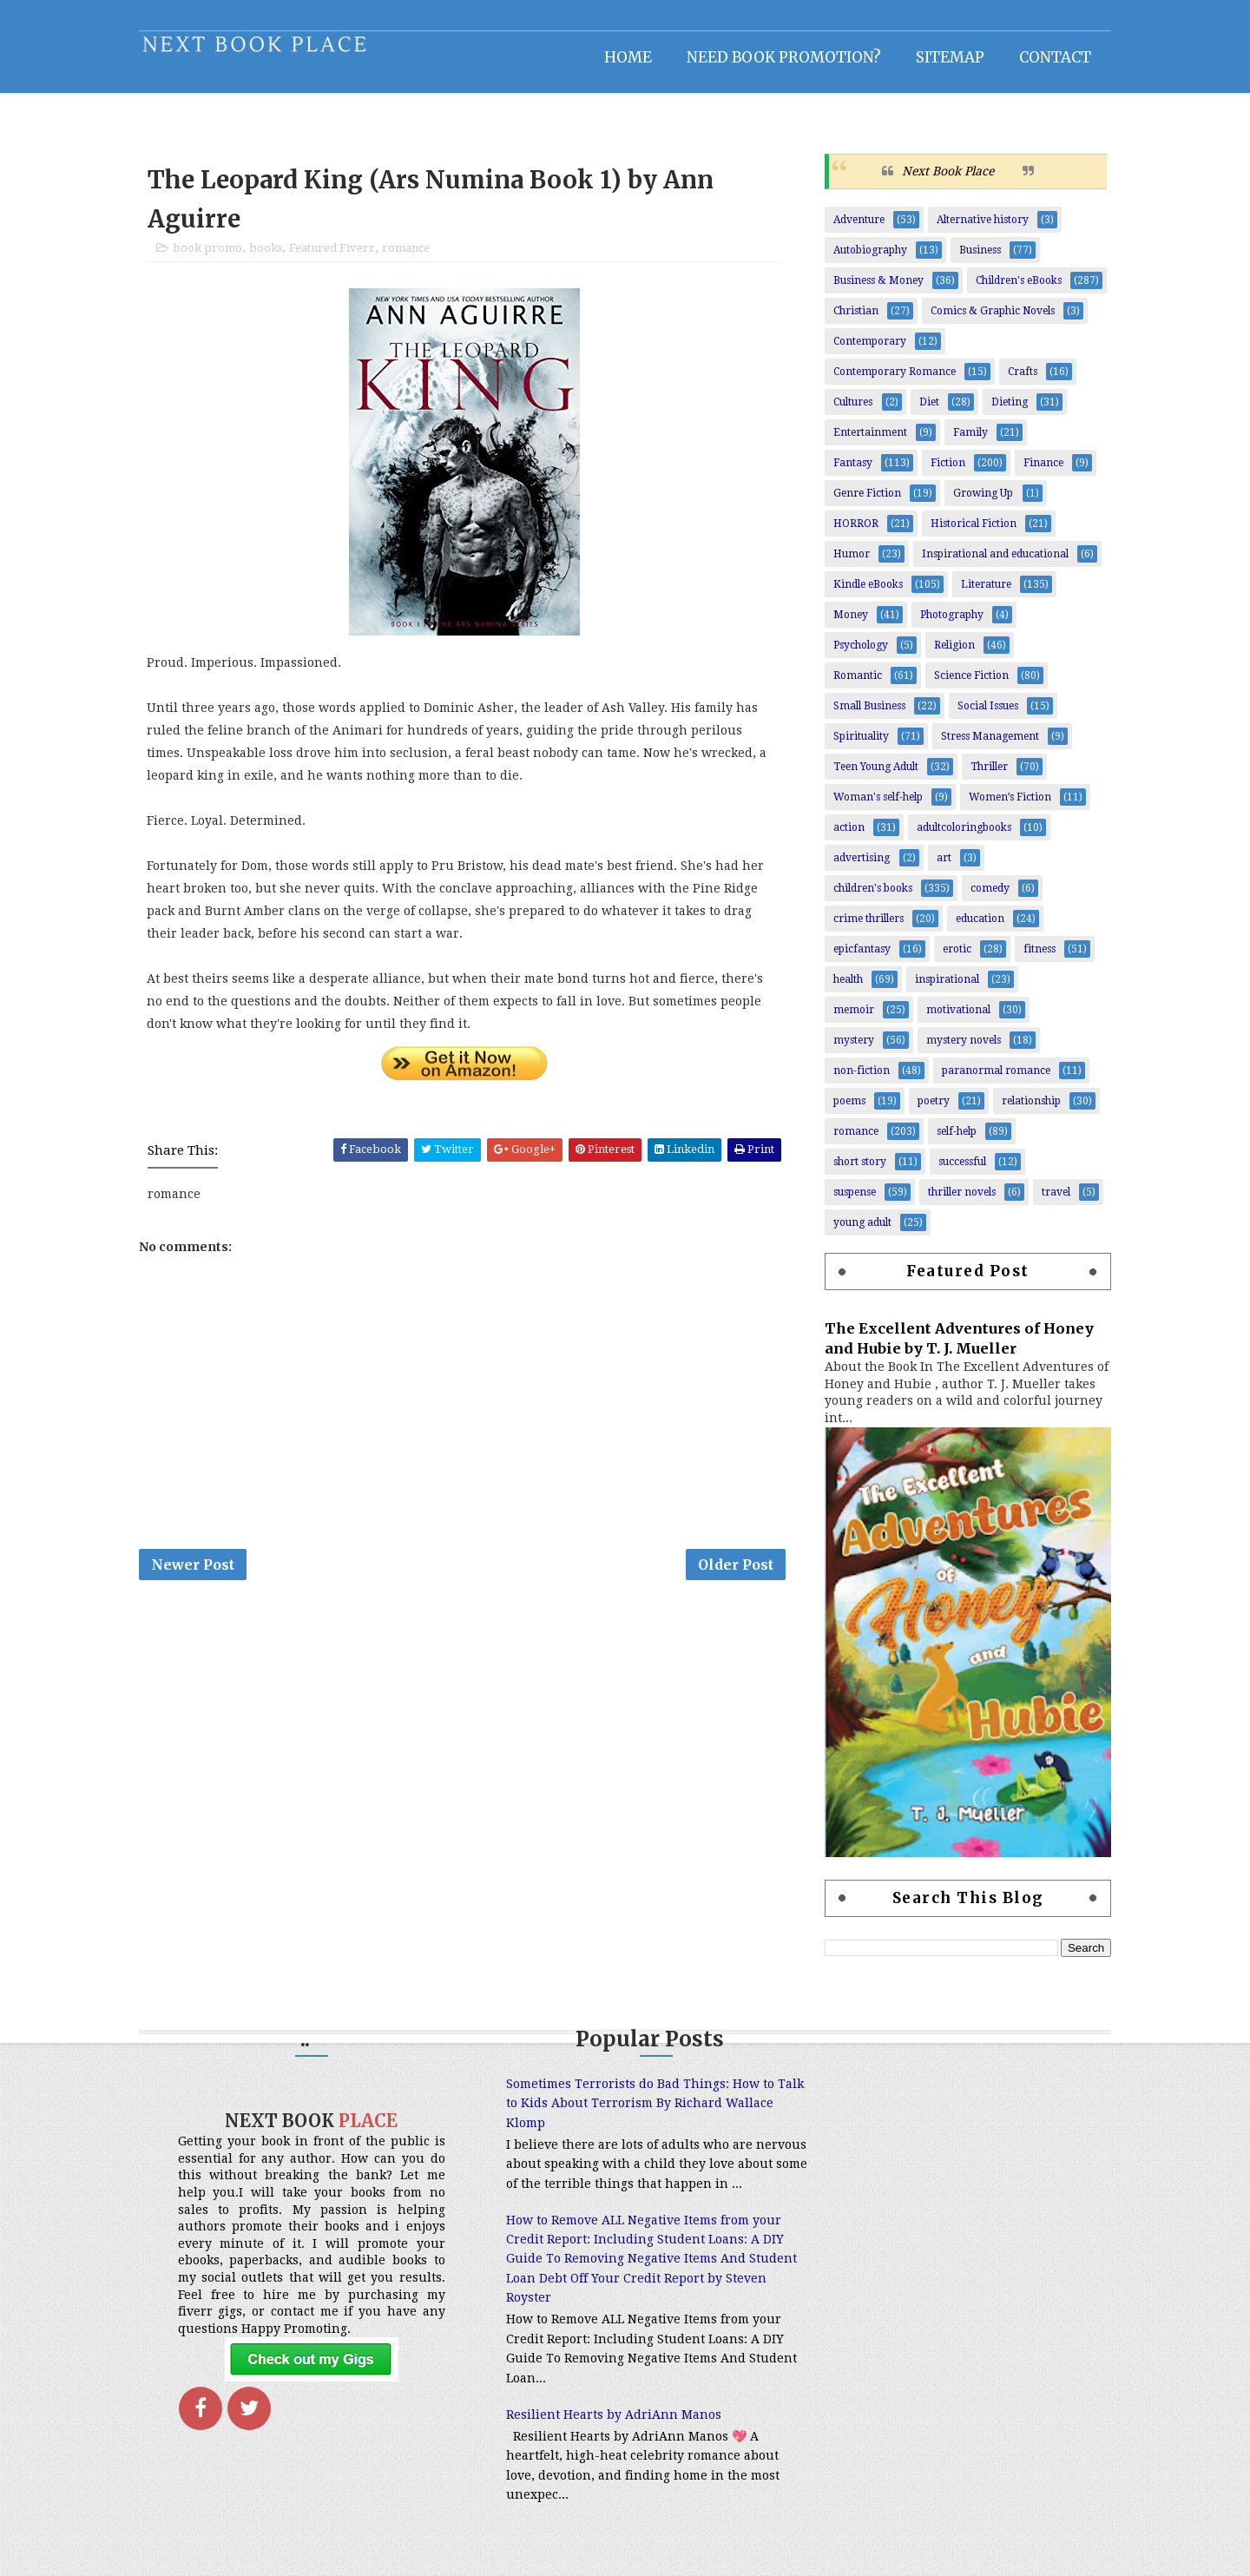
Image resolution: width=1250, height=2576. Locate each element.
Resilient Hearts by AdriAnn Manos (589, 2443)
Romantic (853, 685)
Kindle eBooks (863, 594)
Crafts (1018, 381)
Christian (851, 320)
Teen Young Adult (871, 776)
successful (958, 1171)
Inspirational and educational (991, 563)
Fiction (943, 472)
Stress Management (986, 746)
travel (1051, 1202)
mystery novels (959, 1050)
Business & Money (874, 290)
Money (846, 624)
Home (624, 56)
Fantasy (848, 472)
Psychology (856, 655)
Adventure (854, 229)
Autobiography (866, 260)
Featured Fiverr (336, 258)
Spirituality (857, 746)
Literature (982, 594)
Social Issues (983, 715)
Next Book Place (944, 180)
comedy (985, 898)
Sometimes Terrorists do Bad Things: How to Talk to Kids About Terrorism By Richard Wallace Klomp (616, 2112)
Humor (847, 563)
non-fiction (857, 1080)
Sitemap (945, 56)
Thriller (984, 776)
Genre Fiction (863, 503)
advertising (857, 867)
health (844, 989)
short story (855, 1171)
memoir (849, 1019)
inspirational (943, 989)
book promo (212, 258)
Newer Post (197, 1575)
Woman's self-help (873, 806)
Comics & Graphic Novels (988, 320)
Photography (947, 624)
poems (845, 1110)
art (939, 867)
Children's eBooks (1014, 290)
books (269, 258)
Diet (925, 411)
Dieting (1005, 411)
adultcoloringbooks (959, 837)
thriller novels (957, 1202)
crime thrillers (864, 928)
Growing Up (979, 503)
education (975, 928)
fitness (1035, 958)
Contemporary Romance (890, 381)
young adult (858, 1232)
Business (976, 260)
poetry (929, 1110)
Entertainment (866, 442)
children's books (868, 898)
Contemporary (865, 351)
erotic (952, 958)
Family (966, 442)
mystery (849, 1050)
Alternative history (978, 229)
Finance (1039, 472)
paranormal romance (992, 1080)
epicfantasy (857, 958)
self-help (952, 1141)
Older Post (735, 1575)
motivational (954, 1019)
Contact (1051, 56)
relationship (1026, 1110)
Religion (950, 655)
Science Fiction (967, 685)
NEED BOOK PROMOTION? (779, 56)
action (844, 837)
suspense (850, 1202)
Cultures (848, 411)
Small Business (865, 715)
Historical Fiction (969, 533)
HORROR (851, 533)
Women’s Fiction (1005, 806)
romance (410, 258)
